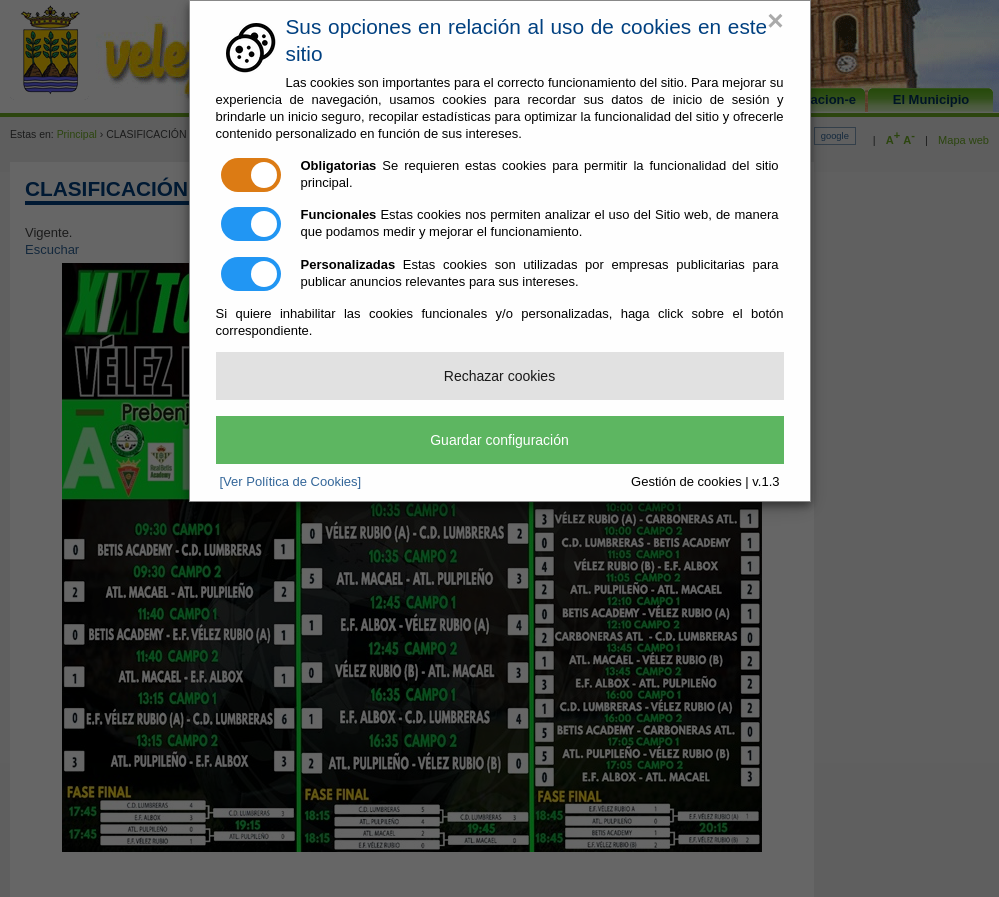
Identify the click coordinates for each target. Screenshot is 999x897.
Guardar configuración (499, 440)
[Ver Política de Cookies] (291, 481)
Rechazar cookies (499, 376)
